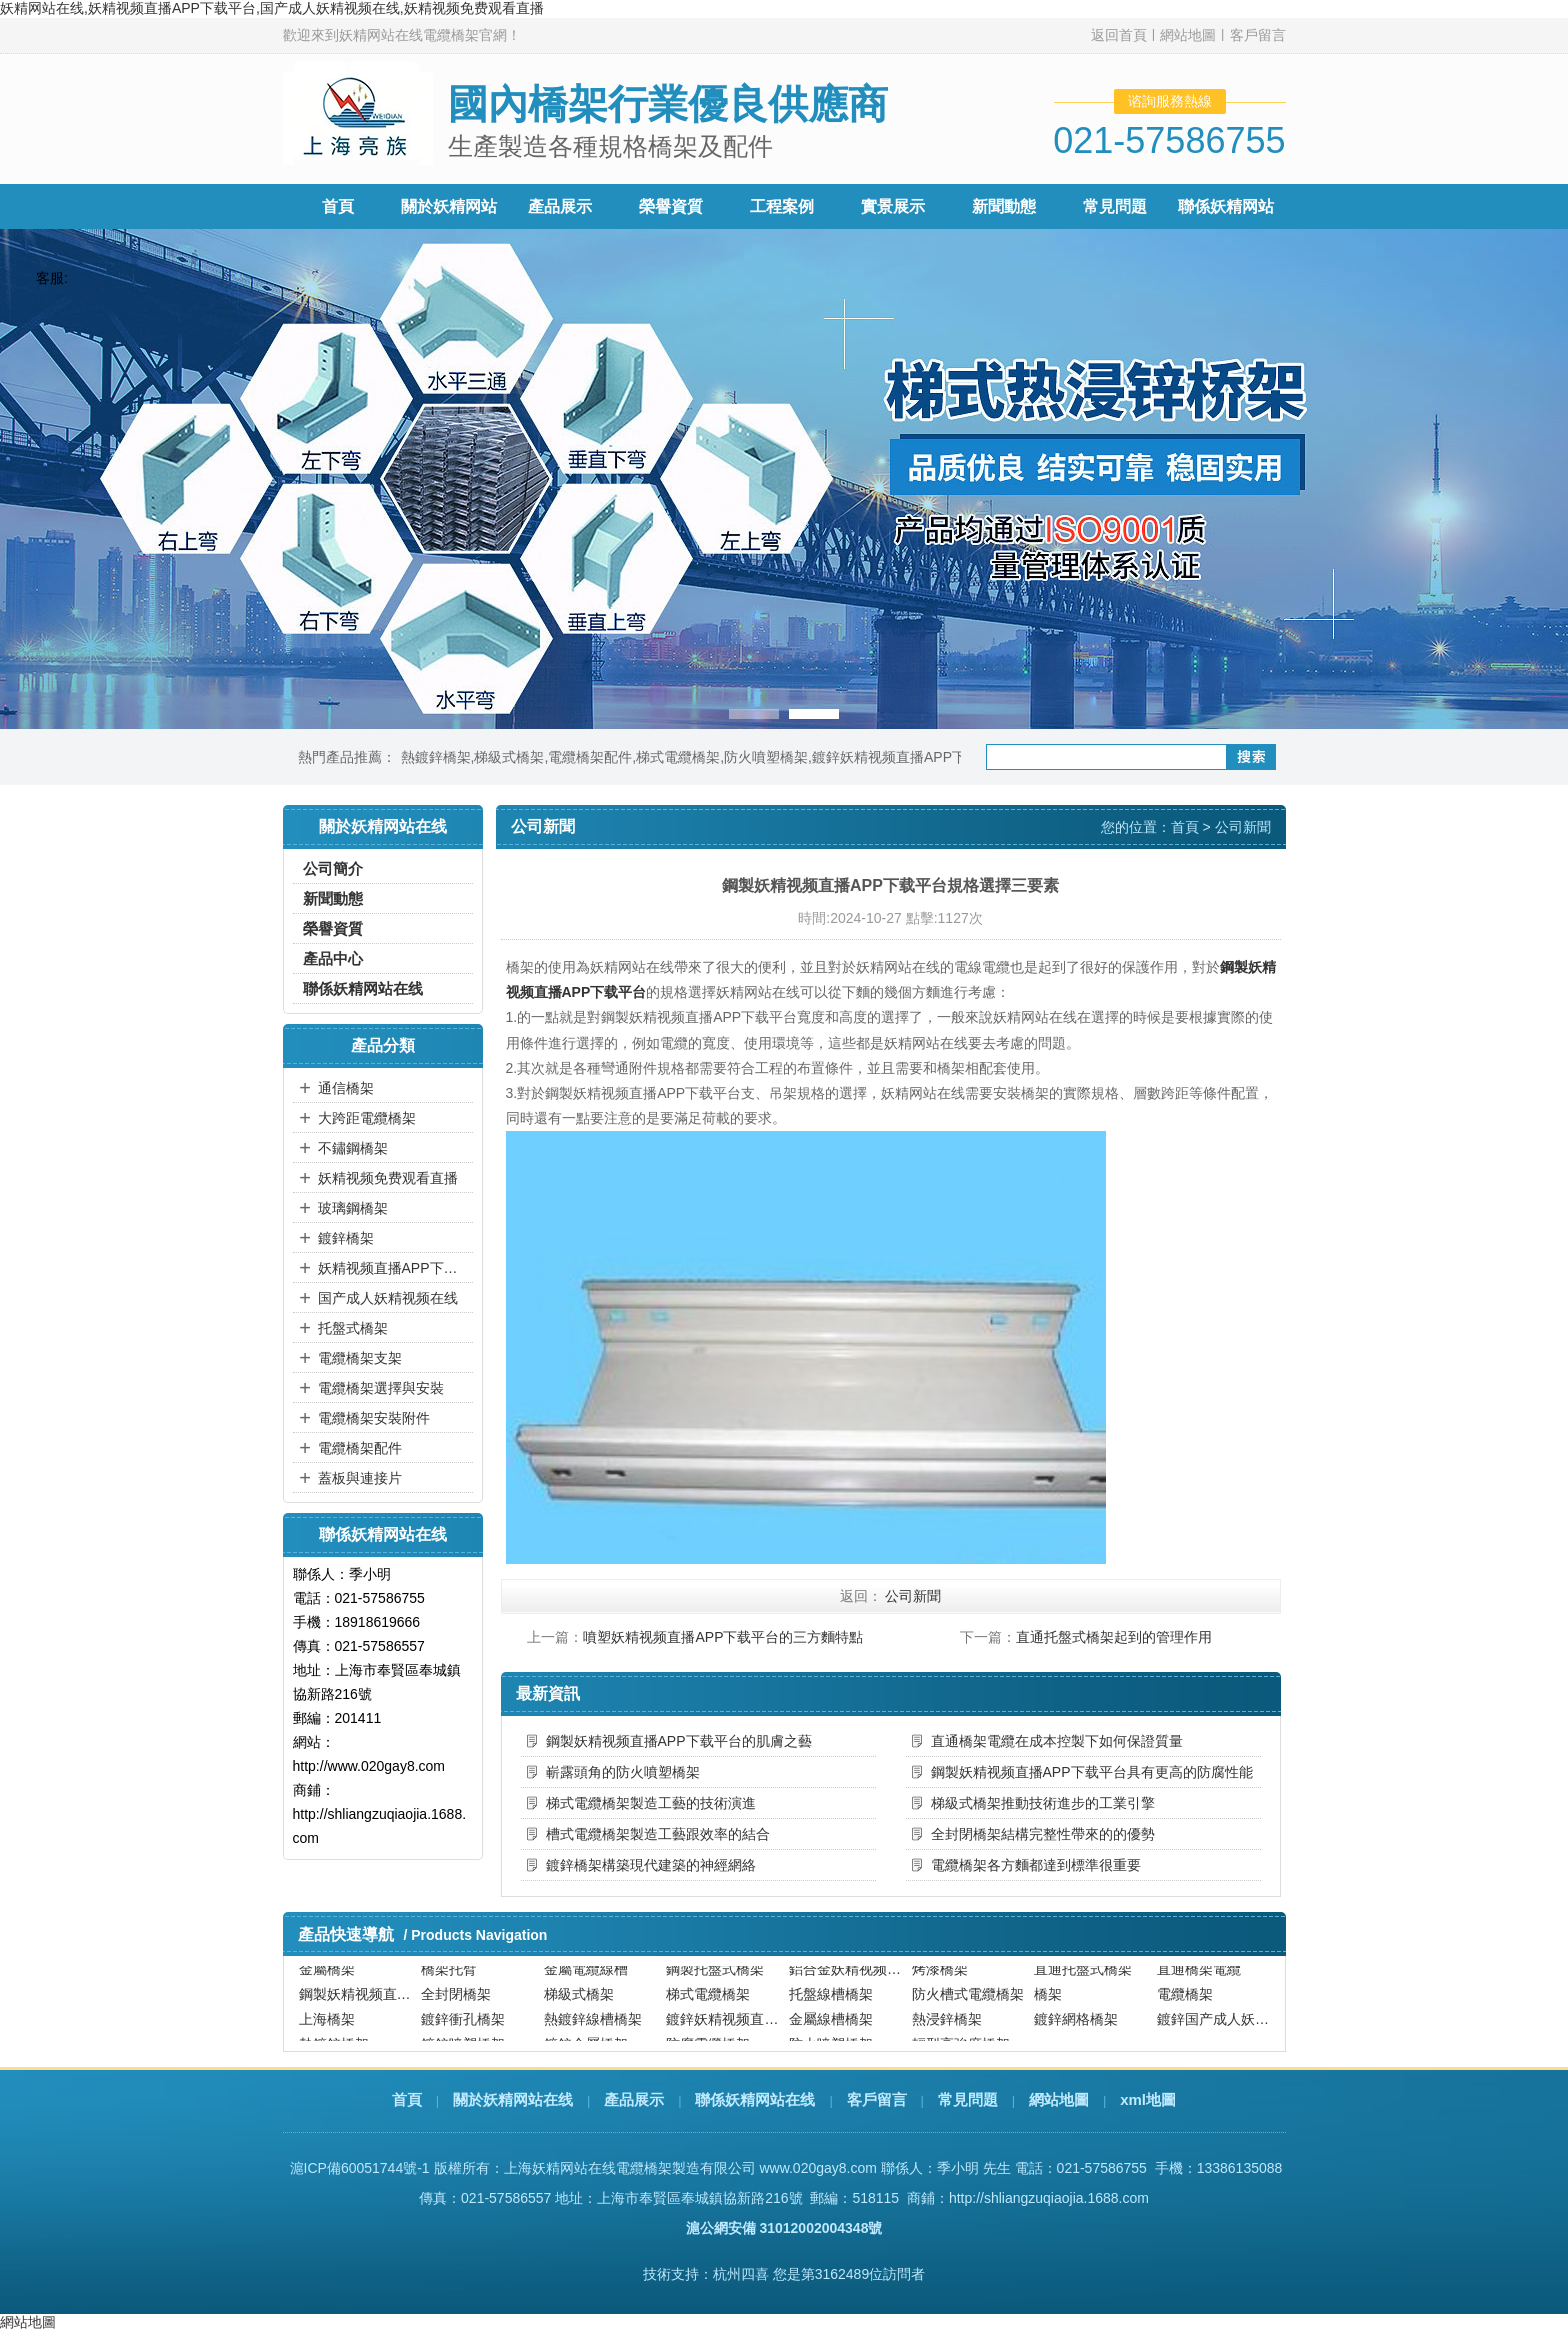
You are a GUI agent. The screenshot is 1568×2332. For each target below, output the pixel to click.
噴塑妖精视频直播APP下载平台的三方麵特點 (723, 1637)
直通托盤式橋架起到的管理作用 (1114, 1637)
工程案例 (782, 206)
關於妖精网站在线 (513, 2099)
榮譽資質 (671, 206)
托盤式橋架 (353, 1328)
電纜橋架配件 (590, 757)
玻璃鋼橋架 (353, 1208)
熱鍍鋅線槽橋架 (593, 2029)
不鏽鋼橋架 (353, 1148)
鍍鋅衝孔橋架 (463, 2029)
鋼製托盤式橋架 (715, 1978)
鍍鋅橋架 (346, 1238)
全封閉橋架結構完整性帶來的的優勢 (1043, 1834)
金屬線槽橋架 (831, 2029)
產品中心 (333, 958)
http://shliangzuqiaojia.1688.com (1049, 2198)
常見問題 (1115, 206)
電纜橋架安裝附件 (374, 1418)
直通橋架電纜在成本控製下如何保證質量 (1057, 1741)
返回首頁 (1119, 35)
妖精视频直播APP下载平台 (393, 1268)
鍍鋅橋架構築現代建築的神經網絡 (651, 1865)
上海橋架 (327, 2029)
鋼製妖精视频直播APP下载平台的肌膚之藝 (679, 1741)
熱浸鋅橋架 (947, 2029)
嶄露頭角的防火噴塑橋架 (623, 1772)
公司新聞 (1243, 827)
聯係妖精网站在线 (363, 988)
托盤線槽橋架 (831, 2004)
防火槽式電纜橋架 (968, 2004)
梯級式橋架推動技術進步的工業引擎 (1043, 1803)
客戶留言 (1258, 35)
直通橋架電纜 (1199, 1978)
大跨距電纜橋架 (367, 1118)
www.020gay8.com (818, 2168)
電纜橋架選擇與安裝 (381, 1388)
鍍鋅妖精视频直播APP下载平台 (910, 757)
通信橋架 (346, 1088)
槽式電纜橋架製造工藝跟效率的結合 (658, 1834)
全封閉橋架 (456, 2004)
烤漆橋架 (940, 1978)
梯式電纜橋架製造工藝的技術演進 (651, 1803)
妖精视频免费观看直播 (388, 1178)
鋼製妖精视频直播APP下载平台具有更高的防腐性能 (1092, 1772)
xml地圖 (1148, 2099)
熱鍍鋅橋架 (436, 757)
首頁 (338, 206)
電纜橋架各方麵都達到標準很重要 (1036, 1865)
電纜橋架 (1185, 2004)
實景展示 (893, 206)
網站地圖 (1188, 35)
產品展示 (560, 206)
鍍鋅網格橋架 (1076, 2029)
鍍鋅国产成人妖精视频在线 (1216, 2029)
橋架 (1048, 2004)
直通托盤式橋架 (1083, 1978)
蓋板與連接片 (360, 1478)
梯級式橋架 (509, 757)
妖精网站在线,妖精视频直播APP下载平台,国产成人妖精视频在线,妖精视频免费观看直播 (272, 8)
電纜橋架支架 (360, 1358)
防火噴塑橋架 (766, 757)
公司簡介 (333, 868)
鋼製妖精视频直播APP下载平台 (358, 2004)
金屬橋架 (327, 1978)
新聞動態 (1004, 206)
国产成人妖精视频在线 (388, 1298)
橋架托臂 (449, 1978)
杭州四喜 (741, 2274)
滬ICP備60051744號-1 (360, 2168)
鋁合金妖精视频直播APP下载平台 (848, 1978)
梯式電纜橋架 (678, 757)
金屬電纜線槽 (586, 1978)
